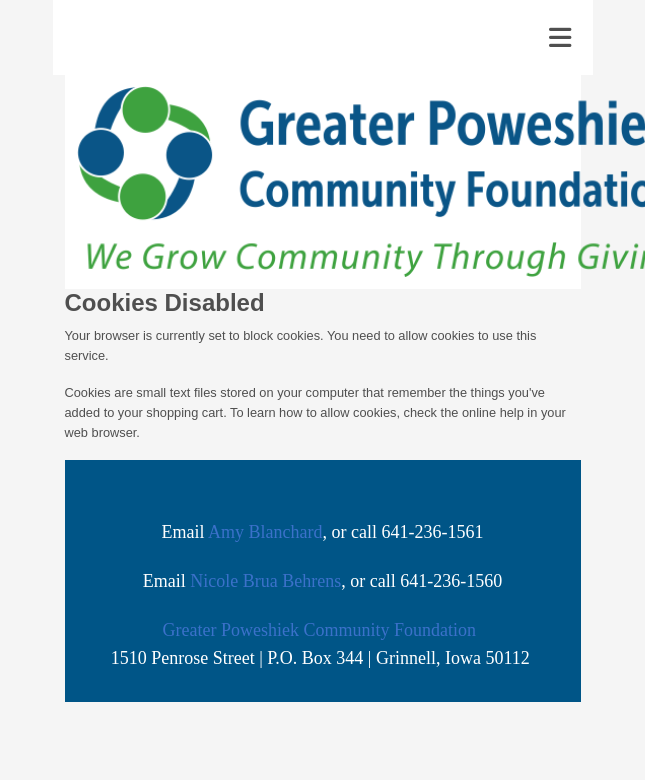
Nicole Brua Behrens (265, 581)
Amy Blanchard (265, 532)
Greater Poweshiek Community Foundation (319, 630)
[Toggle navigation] (560, 38)
